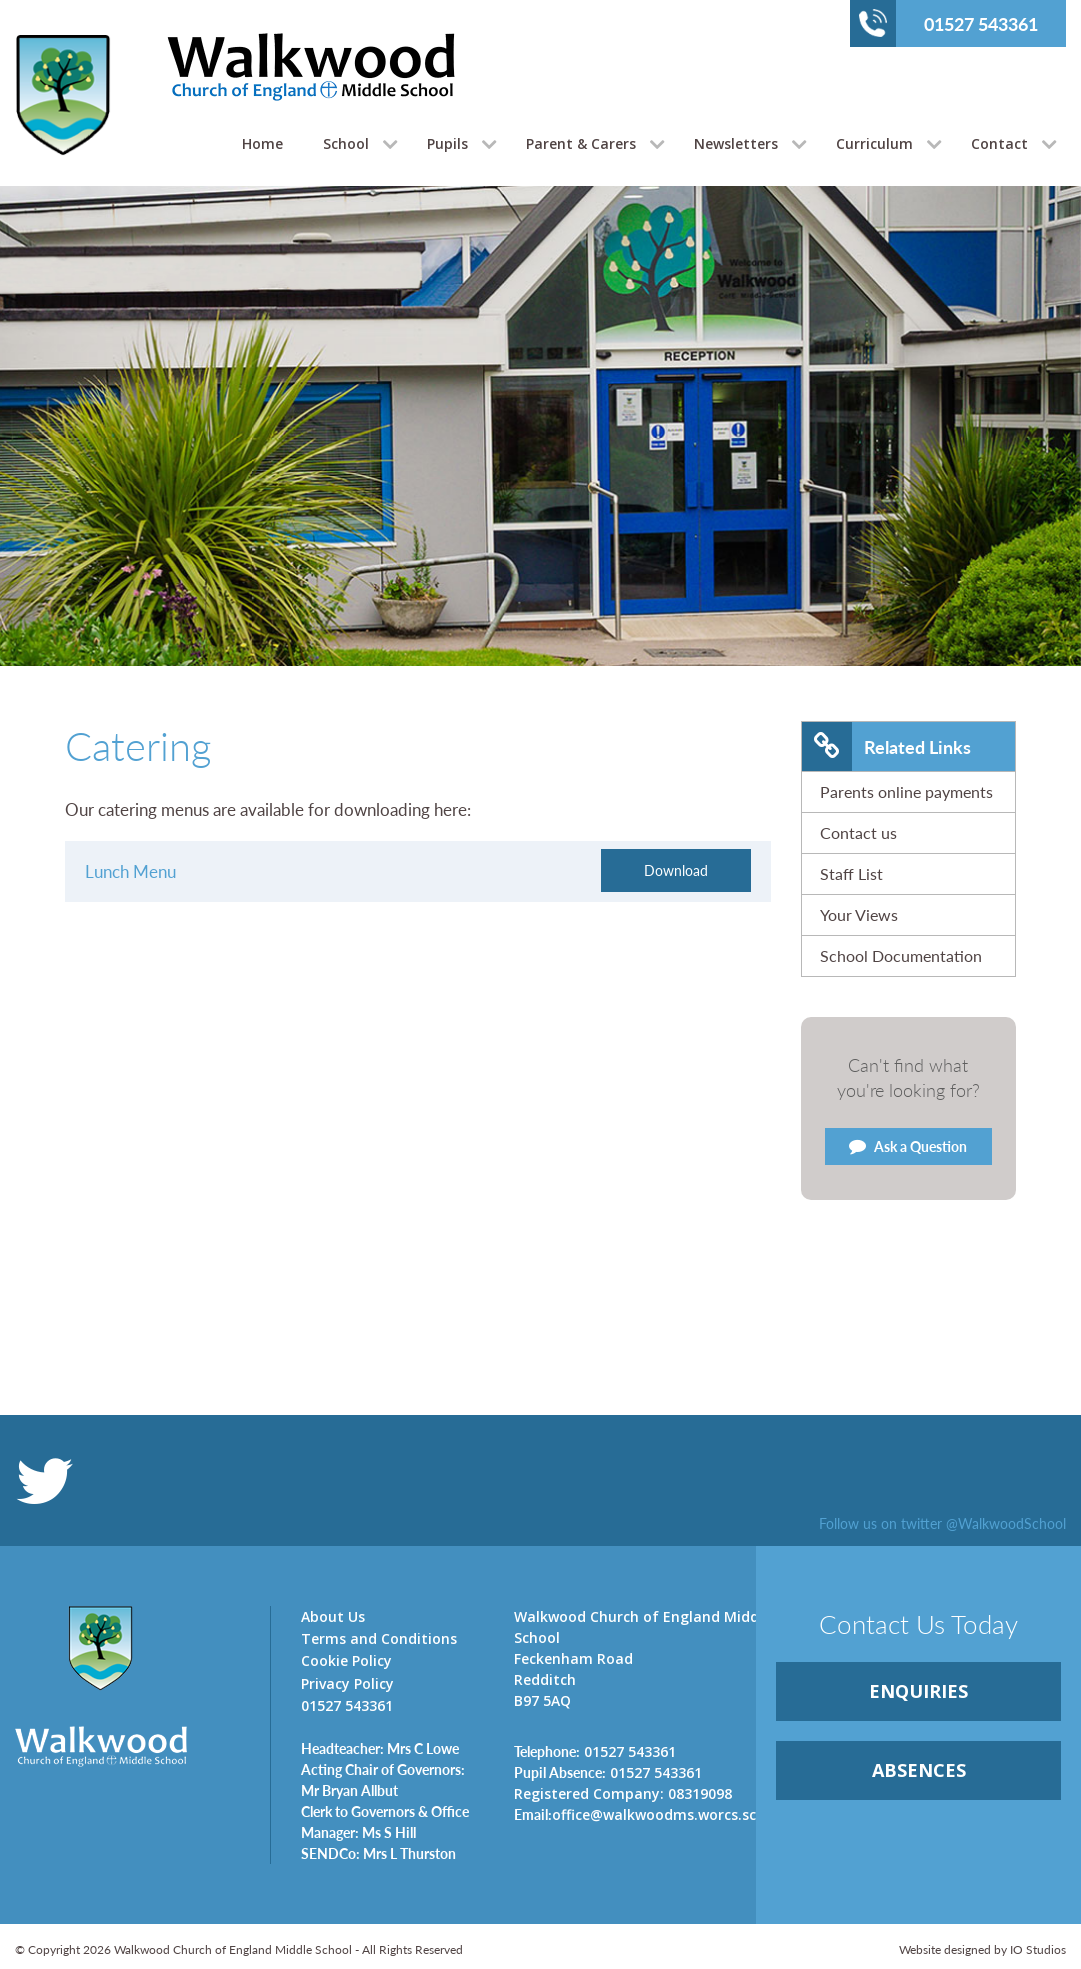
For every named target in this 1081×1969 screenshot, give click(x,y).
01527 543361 (948, 23)
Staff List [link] (851, 873)
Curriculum (874, 143)
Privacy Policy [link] (347, 1683)
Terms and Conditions (379, 1638)
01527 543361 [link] (595, 1751)
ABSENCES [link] (919, 1770)
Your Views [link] (859, 914)
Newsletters (736, 143)
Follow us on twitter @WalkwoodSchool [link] (942, 1523)
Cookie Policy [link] (346, 1660)
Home (262, 143)
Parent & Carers (581, 143)
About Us (333, 1616)
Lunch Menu (130, 871)
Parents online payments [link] (906, 791)
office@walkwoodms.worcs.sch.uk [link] (647, 1814)
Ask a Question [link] (908, 1146)
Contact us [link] (858, 832)
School (346, 143)
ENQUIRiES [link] (918, 1691)
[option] (540, 476)
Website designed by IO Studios (982, 1949)
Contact (999, 143)
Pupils (447, 143)
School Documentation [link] (901, 955)
